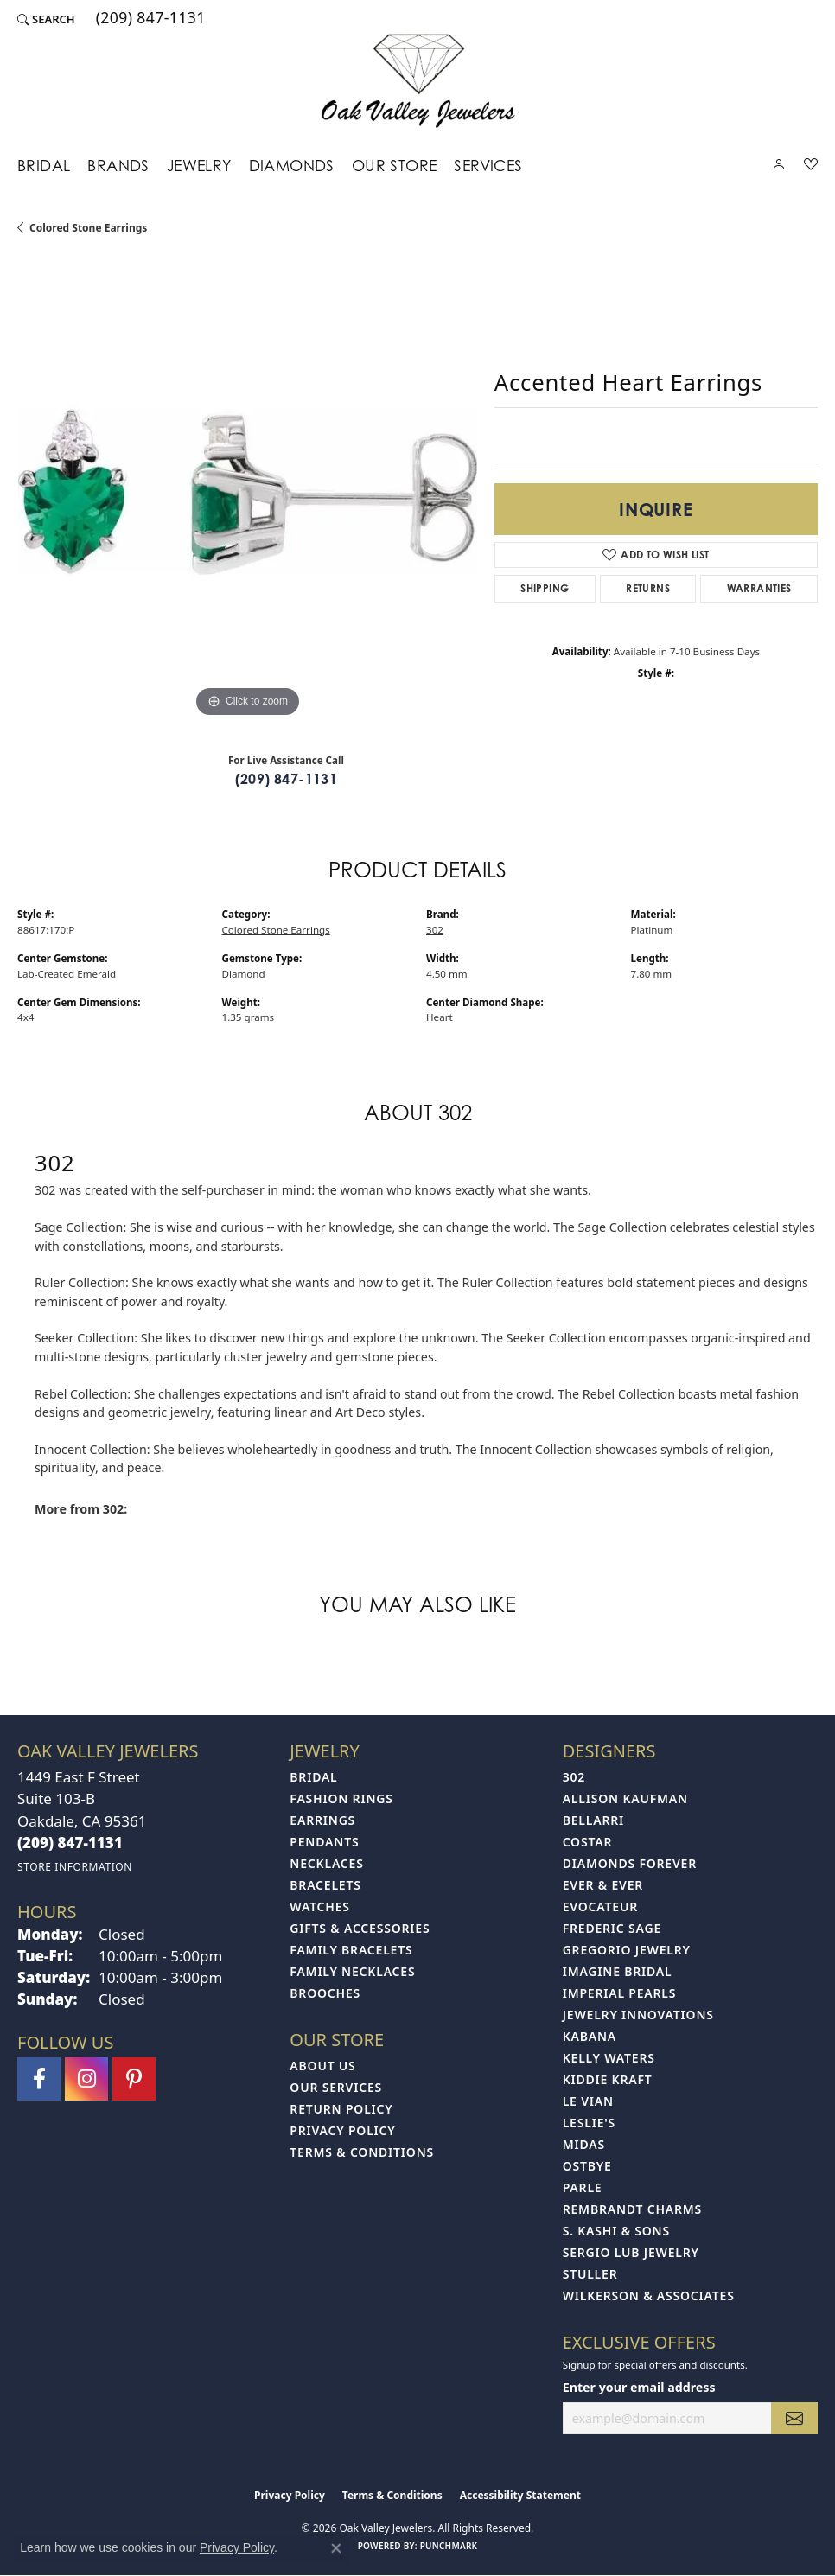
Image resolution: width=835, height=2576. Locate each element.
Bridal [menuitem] (313, 1777)
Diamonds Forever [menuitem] (630, 1863)
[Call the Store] (70, 1842)
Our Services (336, 2087)
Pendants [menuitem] (324, 1841)
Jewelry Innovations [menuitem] (638, 2014)
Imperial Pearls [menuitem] (620, 1993)
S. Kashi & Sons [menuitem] (616, 2230)
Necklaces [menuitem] (326, 1863)
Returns (648, 588)
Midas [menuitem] (584, 2144)
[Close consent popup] (336, 2548)
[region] (247, 492)
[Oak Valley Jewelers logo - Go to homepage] (418, 81)
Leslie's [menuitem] (589, 2122)
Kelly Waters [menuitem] (609, 2058)
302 (434, 929)
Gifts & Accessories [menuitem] (360, 1928)
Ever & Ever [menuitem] (603, 1885)
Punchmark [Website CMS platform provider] (449, 2546)
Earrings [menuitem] (322, 1820)
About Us (322, 2065)
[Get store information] (74, 1866)
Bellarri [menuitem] (593, 1820)
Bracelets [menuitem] (325, 1885)
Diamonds (292, 165)
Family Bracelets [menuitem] (351, 1950)
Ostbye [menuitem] (587, 2166)
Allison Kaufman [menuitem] (625, 1798)
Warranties (759, 588)
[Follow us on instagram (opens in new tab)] (86, 2079)
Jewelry (199, 165)
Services (488, 165)
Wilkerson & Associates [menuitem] (649, 2295)
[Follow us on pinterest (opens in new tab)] (134, 2079)
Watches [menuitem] (320, 1906)
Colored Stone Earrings (88, 227)
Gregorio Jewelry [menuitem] (627, 1950)
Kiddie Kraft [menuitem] (608, 2079)
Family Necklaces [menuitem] (352, 1971)
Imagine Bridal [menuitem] (617, 1971)
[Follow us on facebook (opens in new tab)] (39, 2079)
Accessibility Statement (520, 2495)
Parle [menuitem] (582, 2187)
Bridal (43, 165)
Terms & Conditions (362, 2152)
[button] (46, 19)
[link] (149, 19)
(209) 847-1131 (286, 778)
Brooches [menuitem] (325, 1993)
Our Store (394, 165)
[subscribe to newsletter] (794, 2418)
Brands (118, 165)
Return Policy (341, 2109)
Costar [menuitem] (588, 1841)
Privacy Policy (342, 2130)
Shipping (544, 588)
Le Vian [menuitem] (588, 2101)
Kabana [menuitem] (589, 2036)
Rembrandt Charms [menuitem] (632, 2209)
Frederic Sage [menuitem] (612, 1928)
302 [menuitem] (574, 1777)
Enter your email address (639, 2387)
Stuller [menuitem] (590, 2274)
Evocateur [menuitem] (600, 1906)
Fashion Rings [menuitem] (341, 1798)
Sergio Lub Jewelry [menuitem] (631, 2252)
